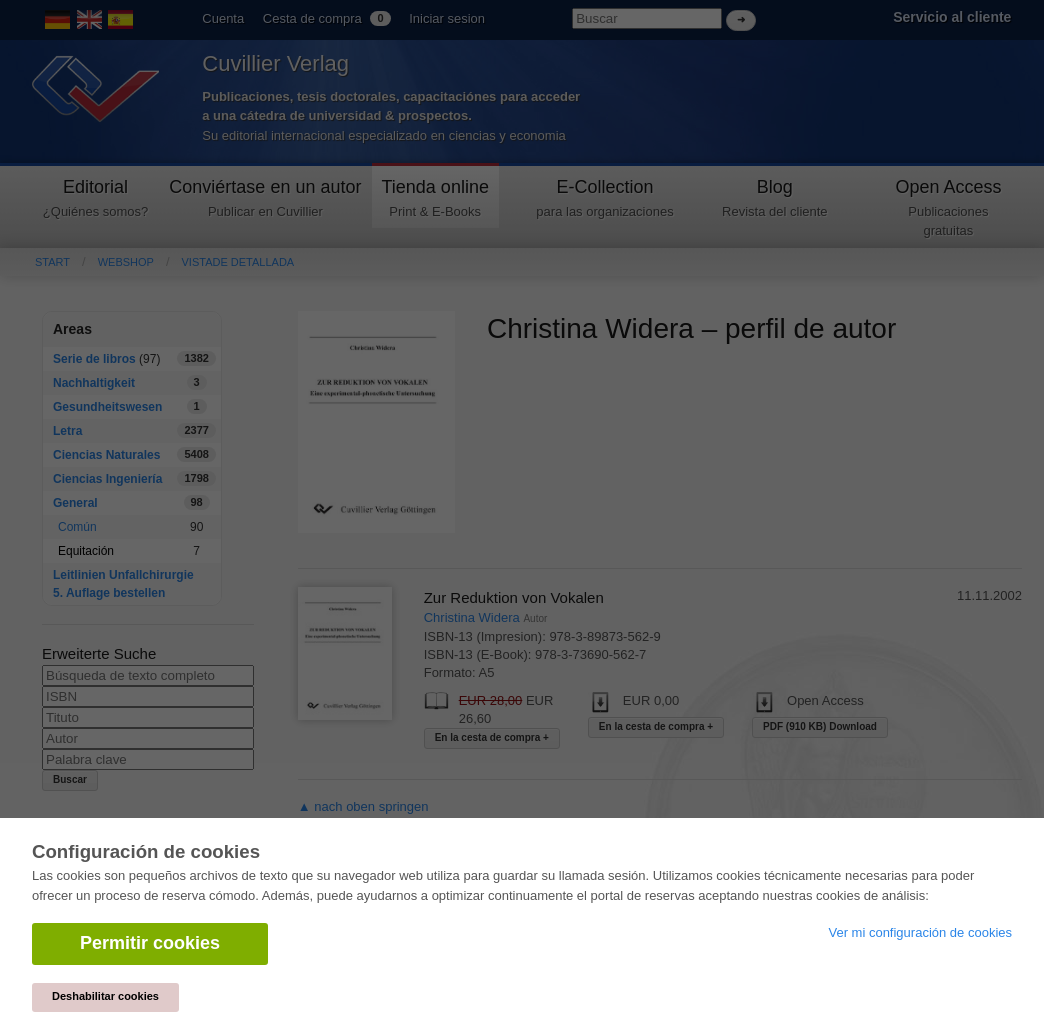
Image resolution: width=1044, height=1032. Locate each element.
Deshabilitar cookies (105, 996)
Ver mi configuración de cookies (920, 932)
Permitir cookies (150, 943)
